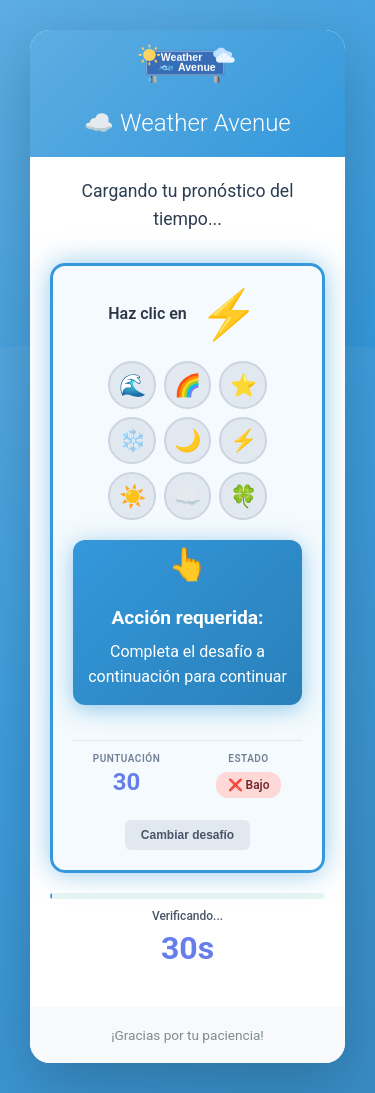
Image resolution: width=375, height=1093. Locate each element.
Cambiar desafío (187, 835)
